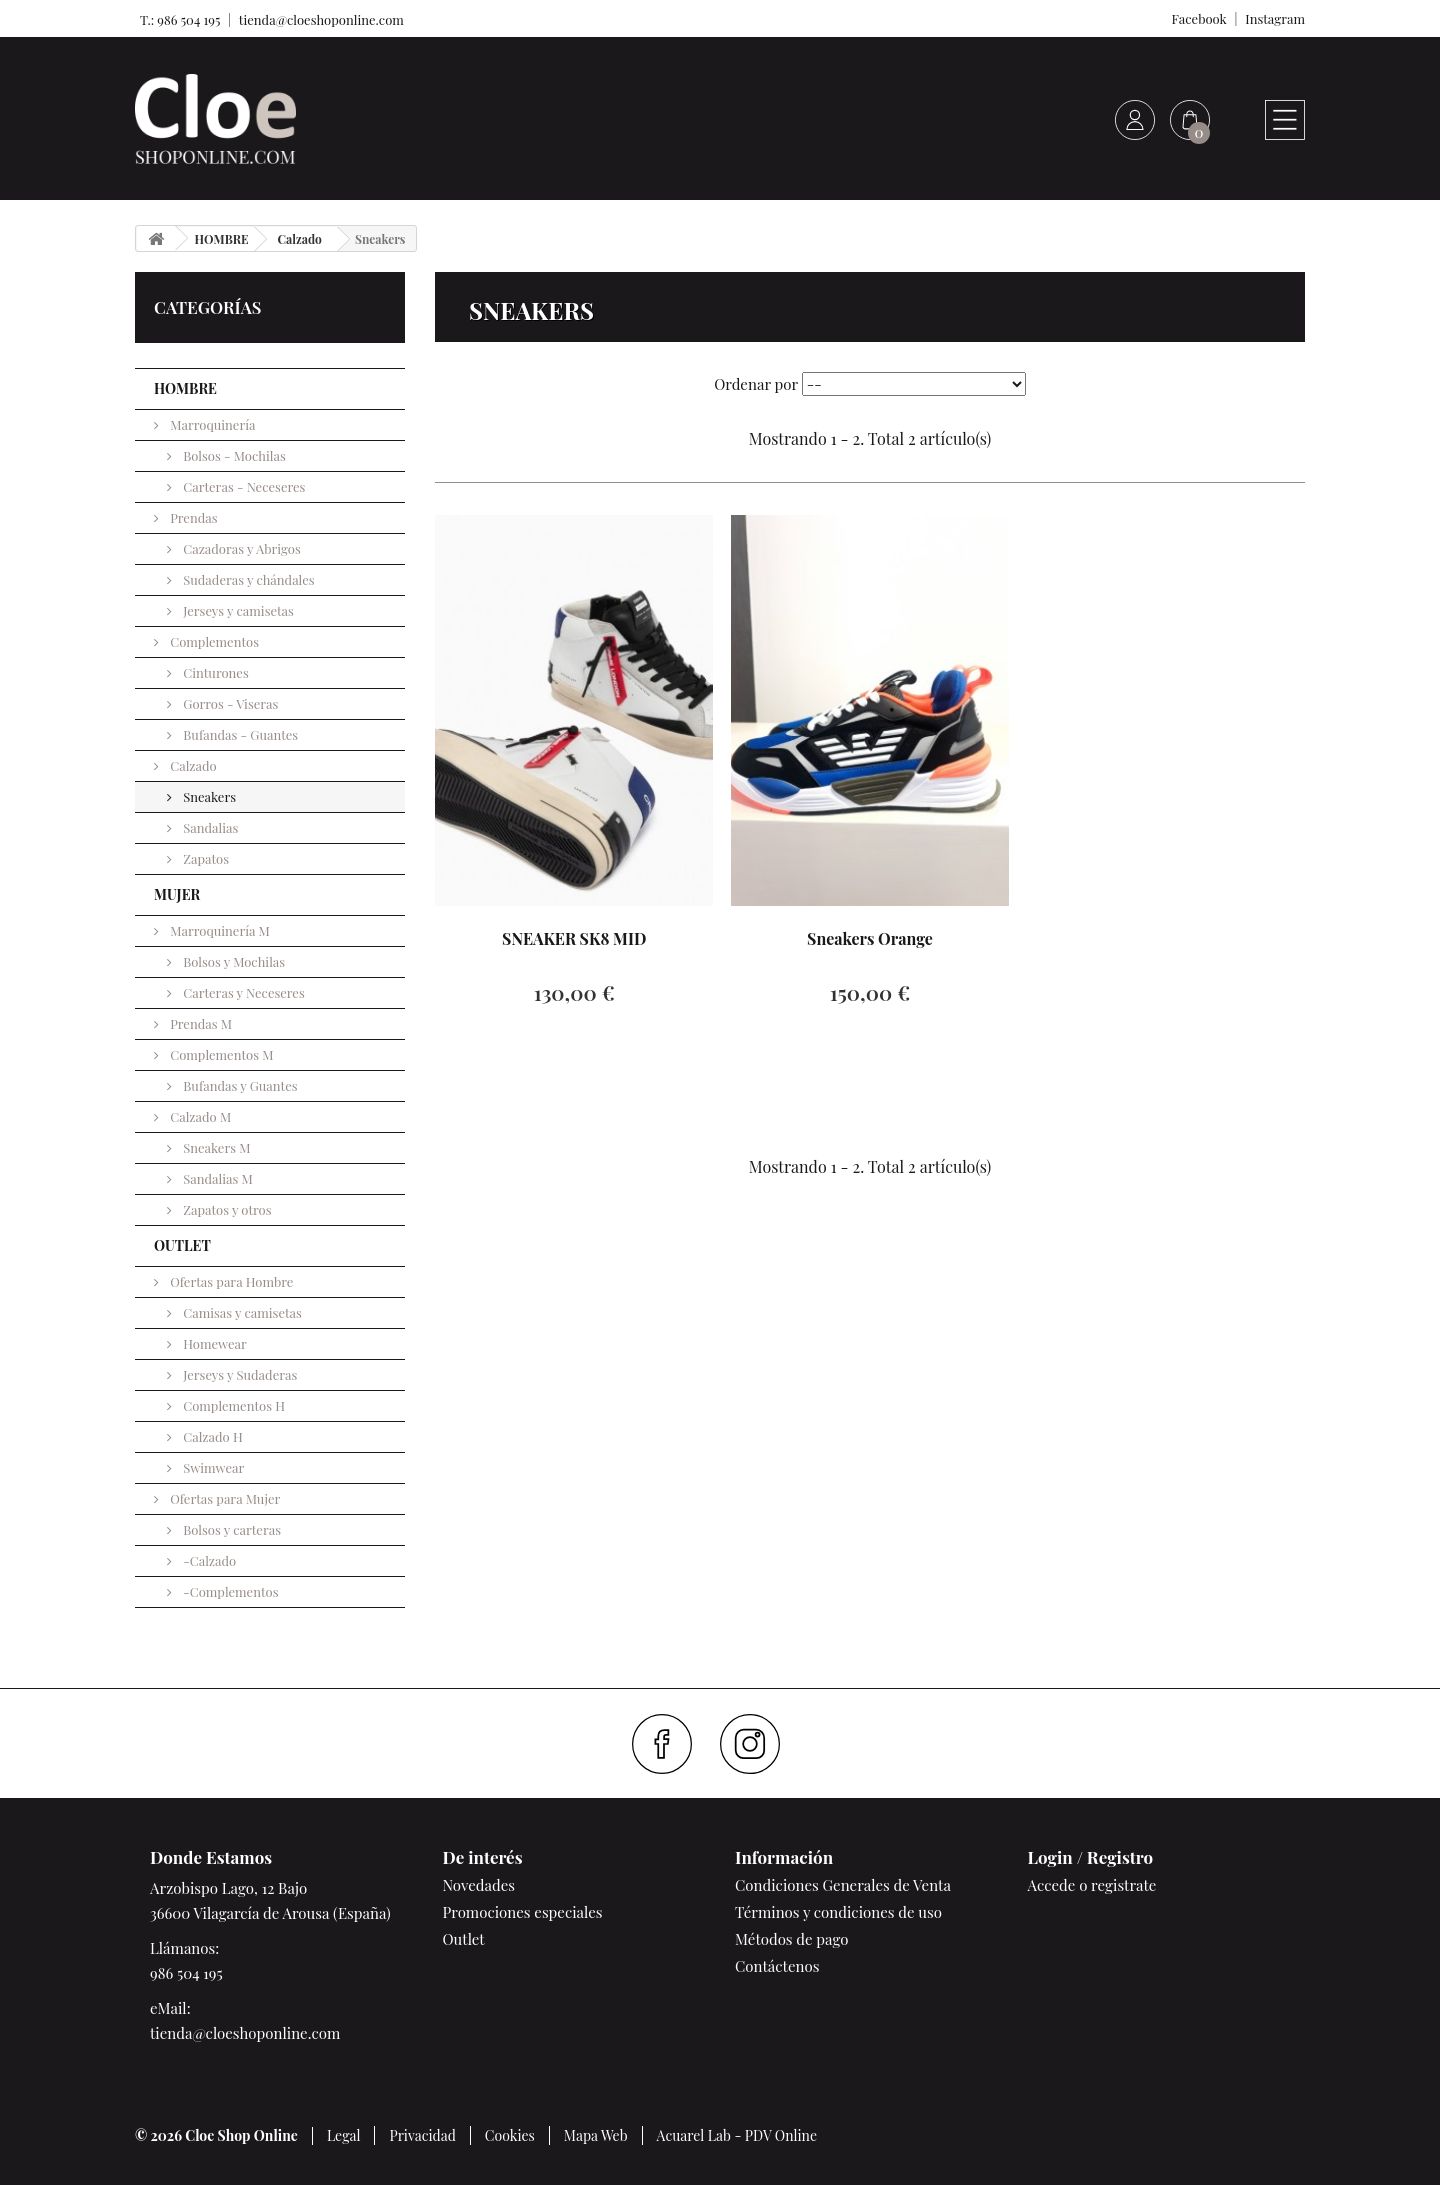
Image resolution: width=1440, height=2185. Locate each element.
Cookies (510, 2135)
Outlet (464, 1939)
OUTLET (182, 1245)
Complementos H (232, 1405)
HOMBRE (185, 388)
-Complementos (229, 1591)
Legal (344, 2135)
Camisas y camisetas (241, 1312)
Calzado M (199, 1116)
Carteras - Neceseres (242, 486)
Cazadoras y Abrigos (240, 548)
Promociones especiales (523, 1912)
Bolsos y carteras (230, 1529)
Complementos (213, 641)
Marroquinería (211, 424)
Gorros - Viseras (229, 703)
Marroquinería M (218, 930)
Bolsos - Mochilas (233, 455)
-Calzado (208, 1560)
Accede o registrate (1092, 1885)
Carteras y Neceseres (242, 992)
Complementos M (220, 1054)
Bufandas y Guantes (239, 1085)
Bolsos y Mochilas (232, 961)
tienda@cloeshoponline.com (321, 19)
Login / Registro (1091, 1857)
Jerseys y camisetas (237, 610)
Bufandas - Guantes (239, 734)
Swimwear (212, 1467)
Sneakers (208, 796)
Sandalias (209, 827)
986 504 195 (186, 1973)
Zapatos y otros (226, 1209)
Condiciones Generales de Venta (843, 1885)
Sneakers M (215, 1147)
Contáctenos (777, 1966)
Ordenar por (756, 384)
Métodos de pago (792, 1939)
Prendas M (199, 1023)
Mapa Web (596, 2135)
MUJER (177, 894)
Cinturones (214, 672)
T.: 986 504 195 (177, 19)
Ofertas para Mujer (223, 1498)
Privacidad (422, 2135)
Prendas (192, 517)
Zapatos (204, 858)
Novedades (479, 1885)
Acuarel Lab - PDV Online (737, 2135)
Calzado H (211, 1436)
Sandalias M (216, 1178)
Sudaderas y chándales (247, 579)
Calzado (192, 765)
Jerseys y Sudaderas (238, 1374)
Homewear (213, 1343)
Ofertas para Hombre (230, 1281)
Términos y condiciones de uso (838, 1912)
